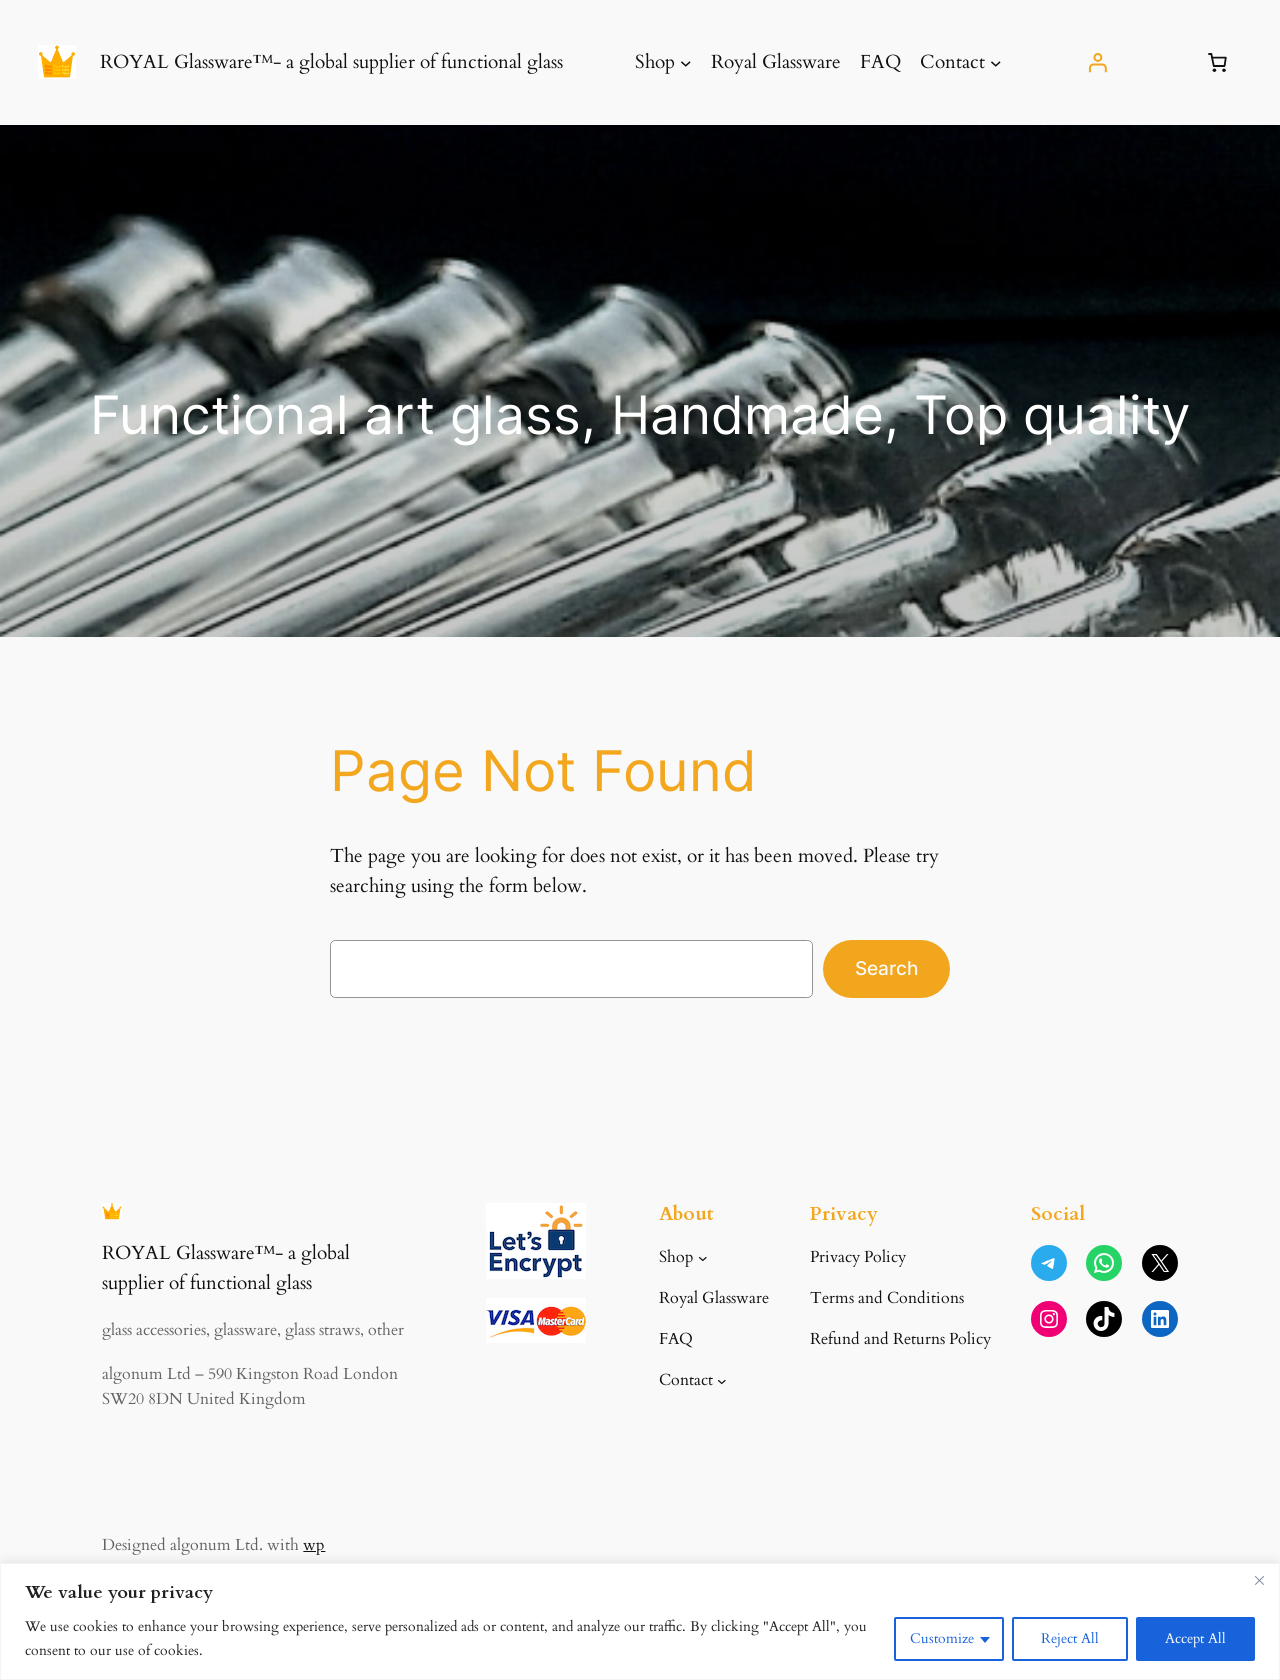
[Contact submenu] (996, 63)
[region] (640, 1621)
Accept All (1195, 1638)
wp (314, 1545)
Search (886, 968)
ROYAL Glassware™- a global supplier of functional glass (331, 62)
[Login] (1098, 62)
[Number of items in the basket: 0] (1218, 62)
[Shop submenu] (686, 63)
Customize (942, 1638)
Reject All (1070, 1638)
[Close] (1259, 1580)
